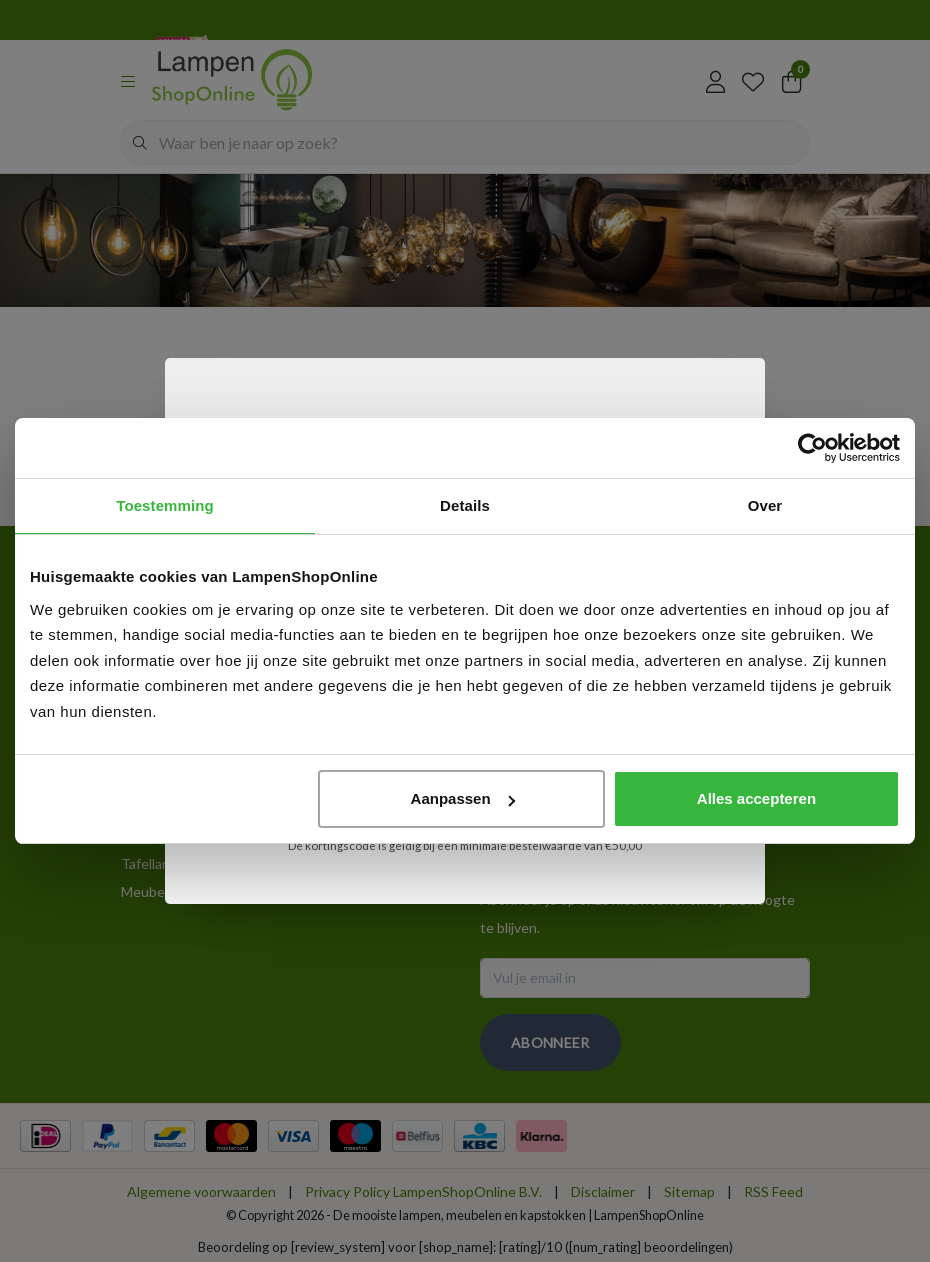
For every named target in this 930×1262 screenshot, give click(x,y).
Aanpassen (463, 798)
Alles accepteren (756, 798)
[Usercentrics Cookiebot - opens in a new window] (812, 448)
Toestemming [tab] (165, 505)
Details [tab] (465, 505)
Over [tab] (765, 505)
